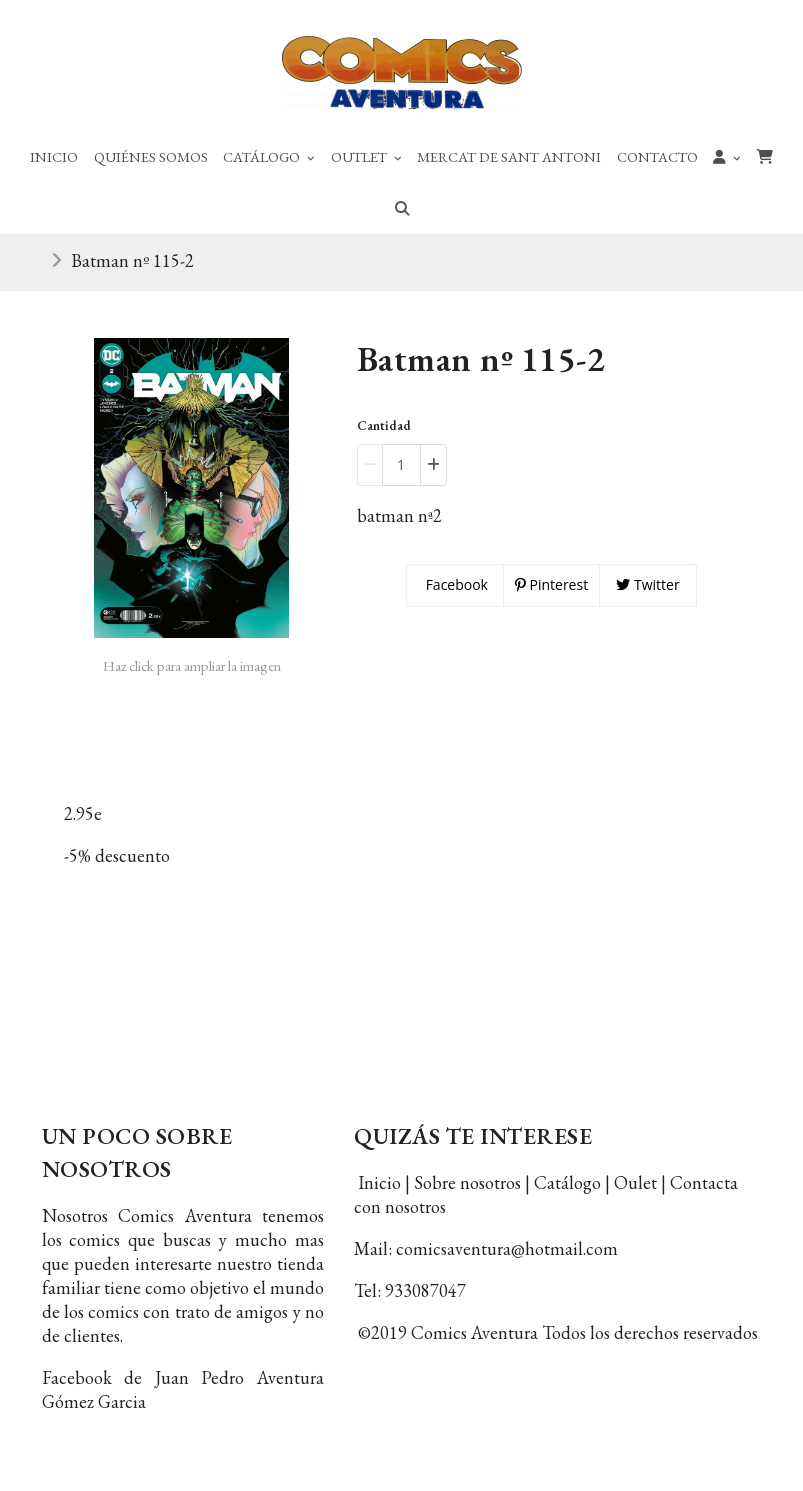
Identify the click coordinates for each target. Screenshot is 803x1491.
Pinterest (551, 584)
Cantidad (384, 425)
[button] (728, 156)
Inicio (54, 156)
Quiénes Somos (151, 156)
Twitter (647, 584)
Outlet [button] (366, 156)
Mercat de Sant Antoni (509, 156)
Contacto (657, 156)
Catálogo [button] (269, 156)
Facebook (455, 584)
